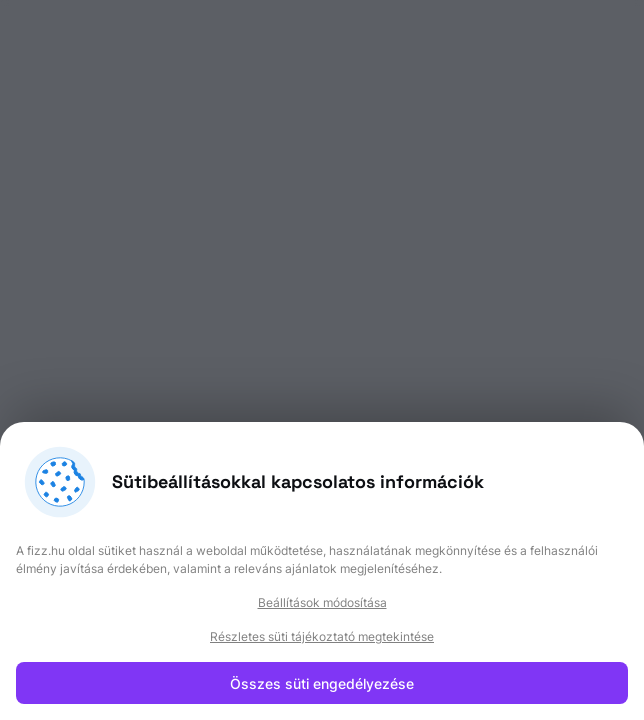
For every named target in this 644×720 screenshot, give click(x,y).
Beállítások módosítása (322, 602)
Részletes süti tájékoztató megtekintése (322, 636)
